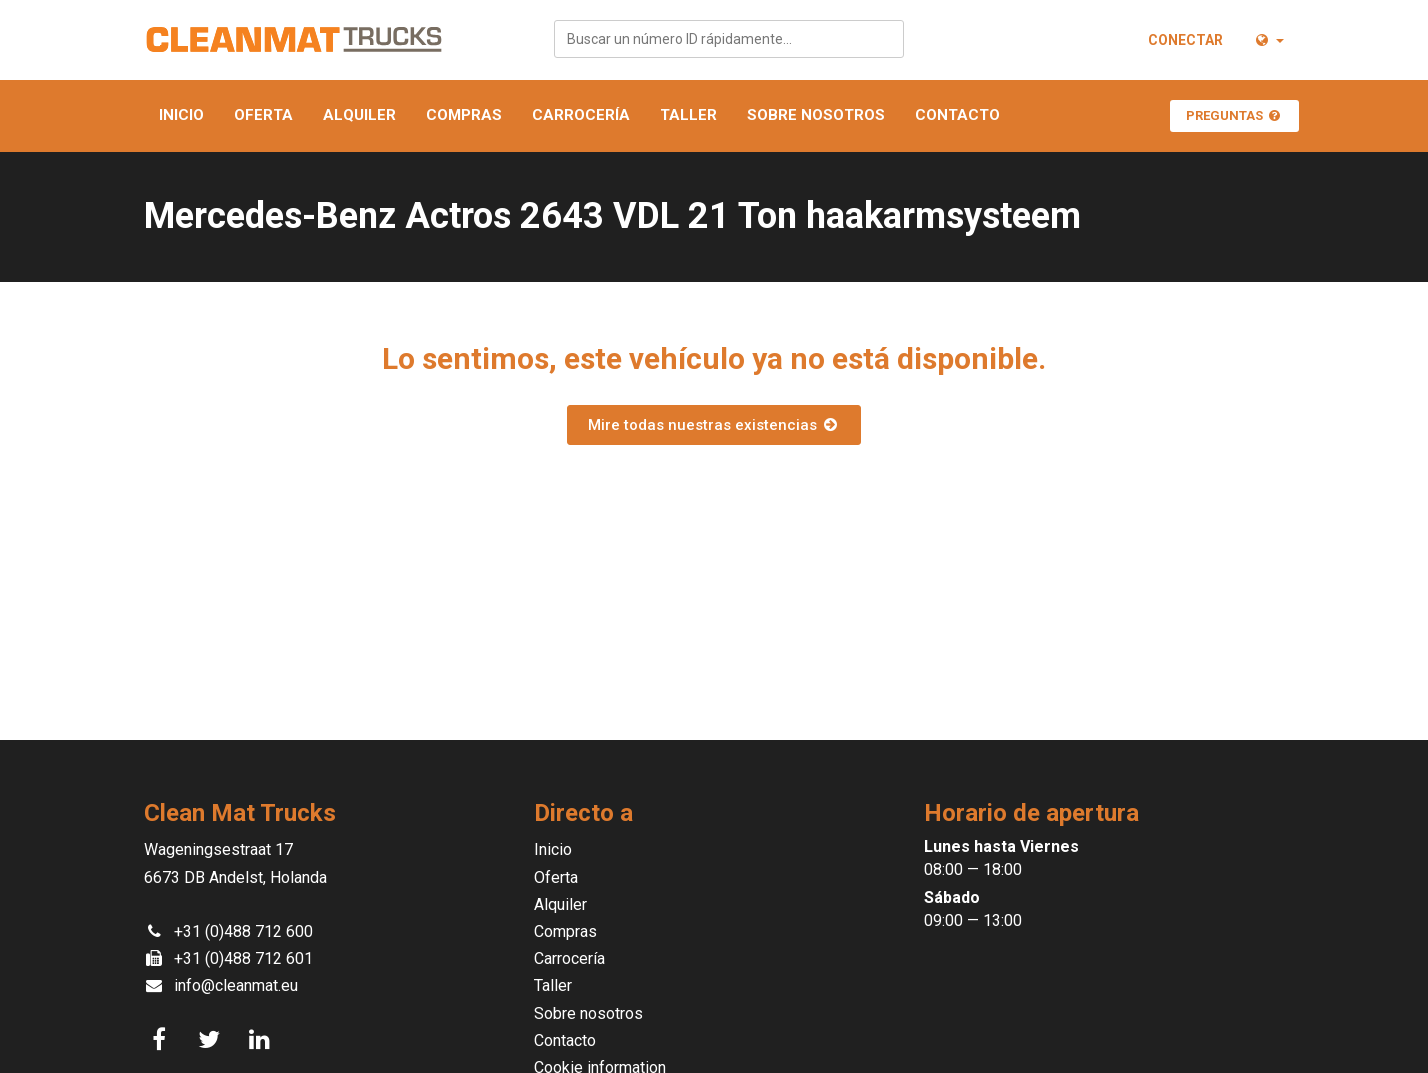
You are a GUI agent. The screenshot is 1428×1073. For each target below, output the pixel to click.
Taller (688, 115)
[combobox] (729, 39)
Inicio (181, 115)
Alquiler (359, 115)
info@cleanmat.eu (236, 985)
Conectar (1185, 40)
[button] (1268, 40)
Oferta (263, 115)
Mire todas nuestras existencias (714, 425)
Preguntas (1234, 115)
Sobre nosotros (816, 115)
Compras (464, 115)
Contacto (957, 115)
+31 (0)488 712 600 (243, 931)
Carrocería (581, 115)
